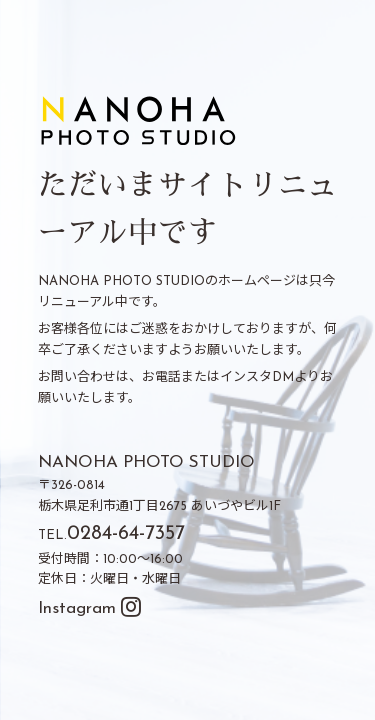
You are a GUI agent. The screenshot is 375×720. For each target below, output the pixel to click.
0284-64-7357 (126, 534)
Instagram (89, 608)
